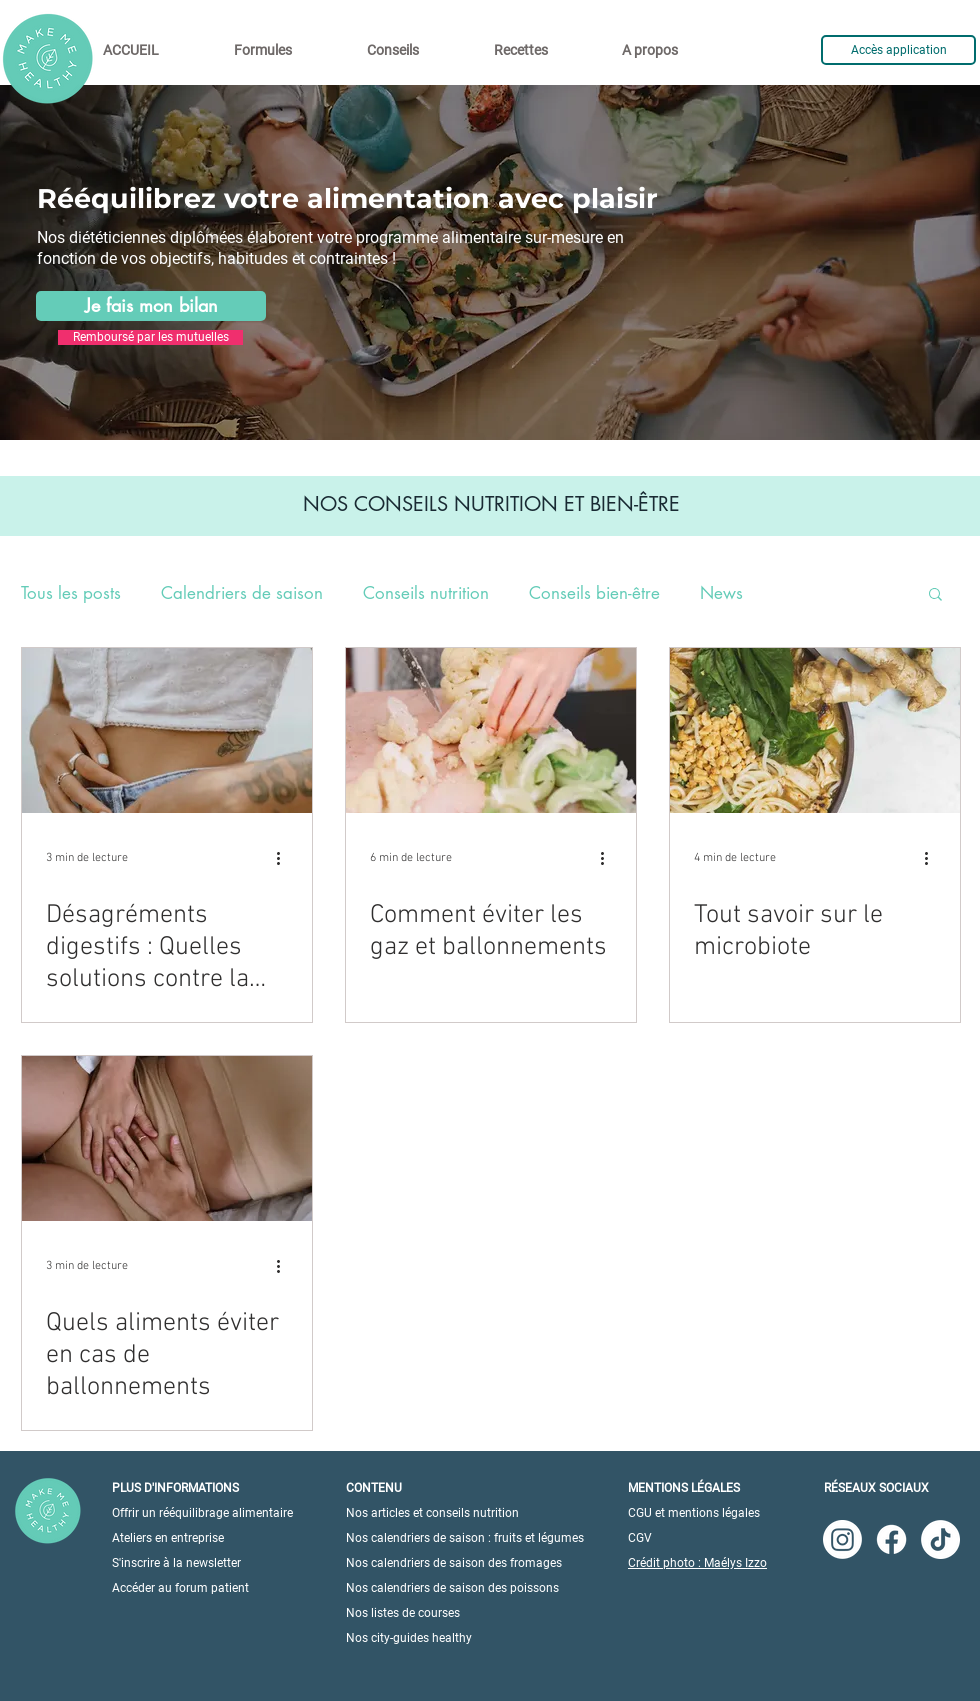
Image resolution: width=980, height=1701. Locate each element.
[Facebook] (891, 1539)
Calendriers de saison (242, 593)
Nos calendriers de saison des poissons (452, 1588)
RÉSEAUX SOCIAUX (876, 1488)
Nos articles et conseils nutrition (432, 1513)
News (721, 593)
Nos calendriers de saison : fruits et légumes (465, 1538)
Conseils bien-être (594, 593)
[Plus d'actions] (285, 858)
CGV (640, 1538)
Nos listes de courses (403, 1613)
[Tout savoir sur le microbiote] (815, 730)
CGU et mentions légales (694, 1513)
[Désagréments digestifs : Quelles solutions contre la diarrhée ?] (167, 730)
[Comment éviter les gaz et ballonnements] (491, 730)
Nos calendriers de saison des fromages (454, 1563)
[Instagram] (842, 1539)
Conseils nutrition (426, 593)
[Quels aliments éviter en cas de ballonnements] (167, 1138)
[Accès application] (898, 50)
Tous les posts (71, 593)
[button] (935, 595)
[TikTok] (940, 1539)
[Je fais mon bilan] (151, 306)
